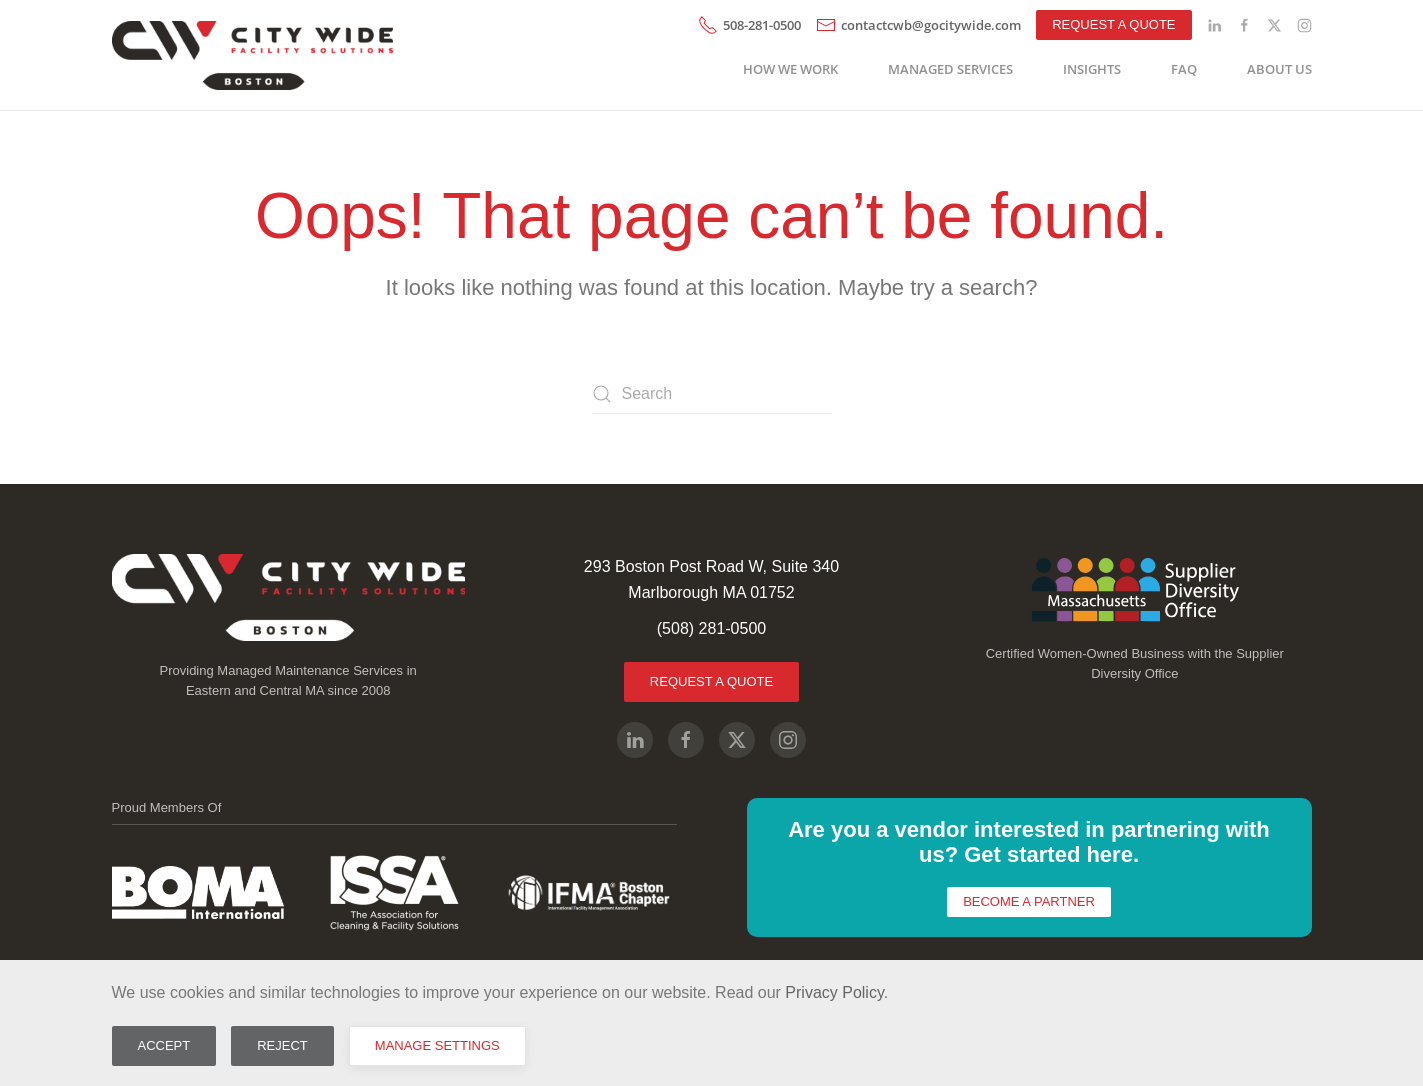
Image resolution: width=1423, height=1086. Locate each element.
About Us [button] (1279, 69)
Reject (282, 1045)
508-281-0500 (749, 25)
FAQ (1184, 69)
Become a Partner (1029, 901)
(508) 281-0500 (711, 628)
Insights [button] (1092, 69)
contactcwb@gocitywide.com (918, 25)
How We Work (790, 69)
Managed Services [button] (950, 69)
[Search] (712, 394)
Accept (164, 1045)
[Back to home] (256, 55)
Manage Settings (437, 1045)
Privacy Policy (834, 992)
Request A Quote (711, 681)
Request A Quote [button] (1113, 24)
